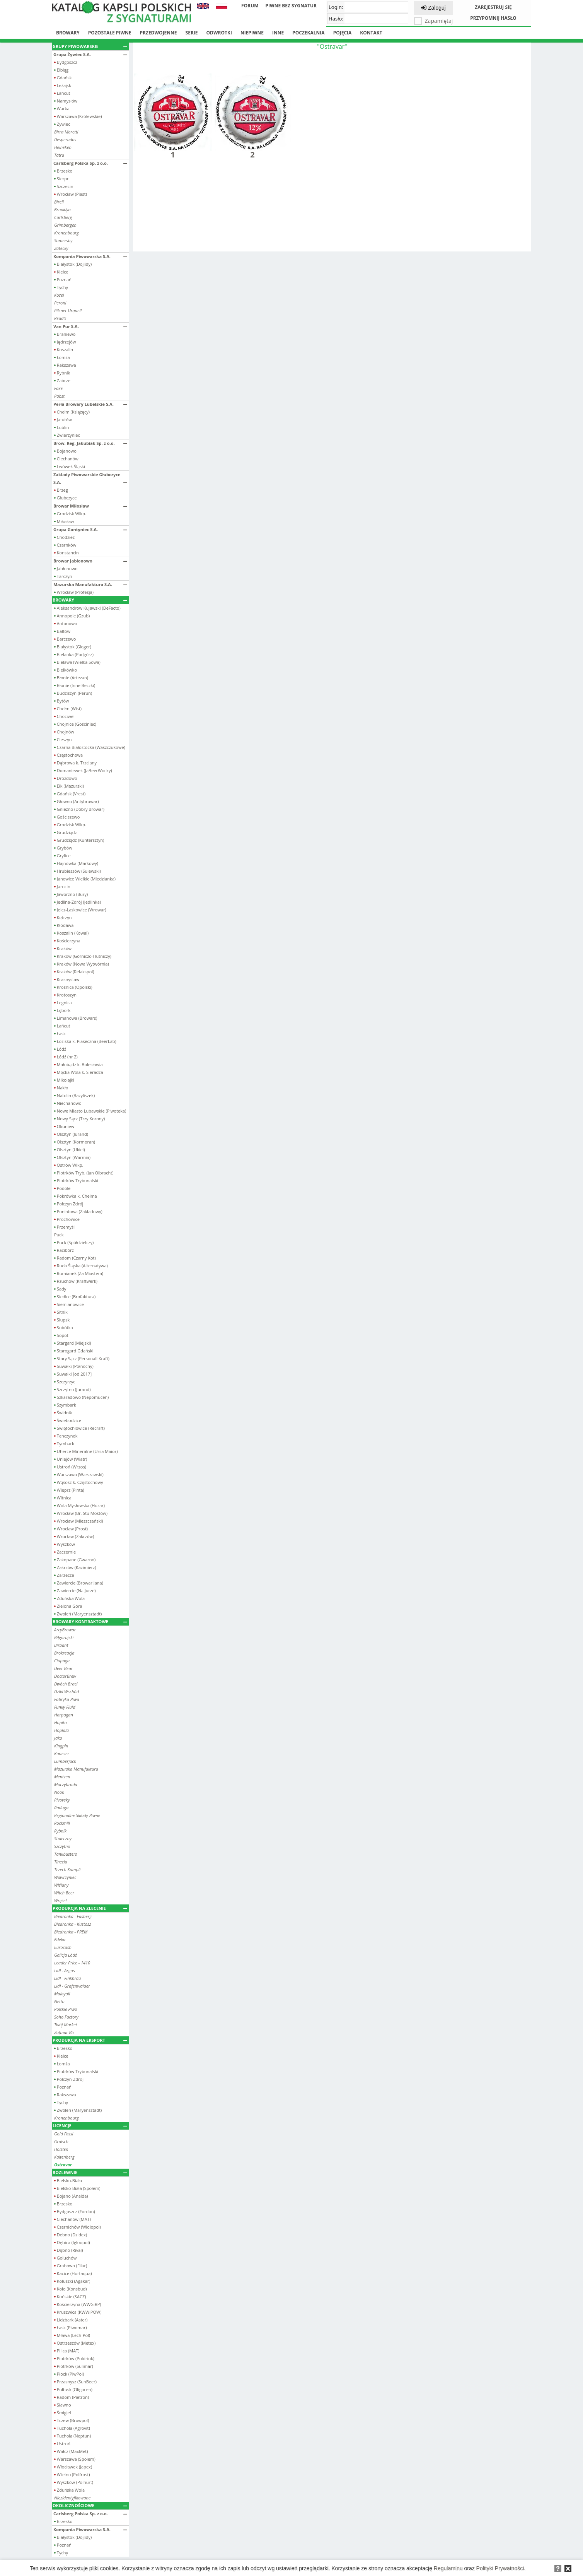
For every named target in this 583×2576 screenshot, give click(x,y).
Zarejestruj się (493, 7)
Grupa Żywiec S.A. (90, 54)
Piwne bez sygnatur (291, 5)
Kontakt (371, 32)
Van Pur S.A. (90, 326)
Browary (68, 32)
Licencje (90, 2125)
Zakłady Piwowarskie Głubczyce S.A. (90, 478)
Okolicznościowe (90, 2505)
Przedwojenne (158, 32)
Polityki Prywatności (500, 2568)
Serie (192, 32)
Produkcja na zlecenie (90, 1908)
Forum (249, 5)
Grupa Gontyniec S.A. (90, 529)
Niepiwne (252, 32)
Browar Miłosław (90, 506)
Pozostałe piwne (109, 32)
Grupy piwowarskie (90, 46)
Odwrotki (219, 32)
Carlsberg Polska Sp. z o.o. (90, 163)
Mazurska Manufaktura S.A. (90, 584)
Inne (278, 32)
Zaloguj (433, 8)
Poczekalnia (308, 32)
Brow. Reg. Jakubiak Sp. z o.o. (90, 443)
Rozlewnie (90, 2172)
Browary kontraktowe (90, 1621)
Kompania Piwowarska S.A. (90, 256)
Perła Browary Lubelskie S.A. (90, 404)
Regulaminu (448, 2568)
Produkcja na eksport (90, 2040)
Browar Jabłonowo (90, 561)
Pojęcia (342, 32)
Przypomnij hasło (493, 18)
